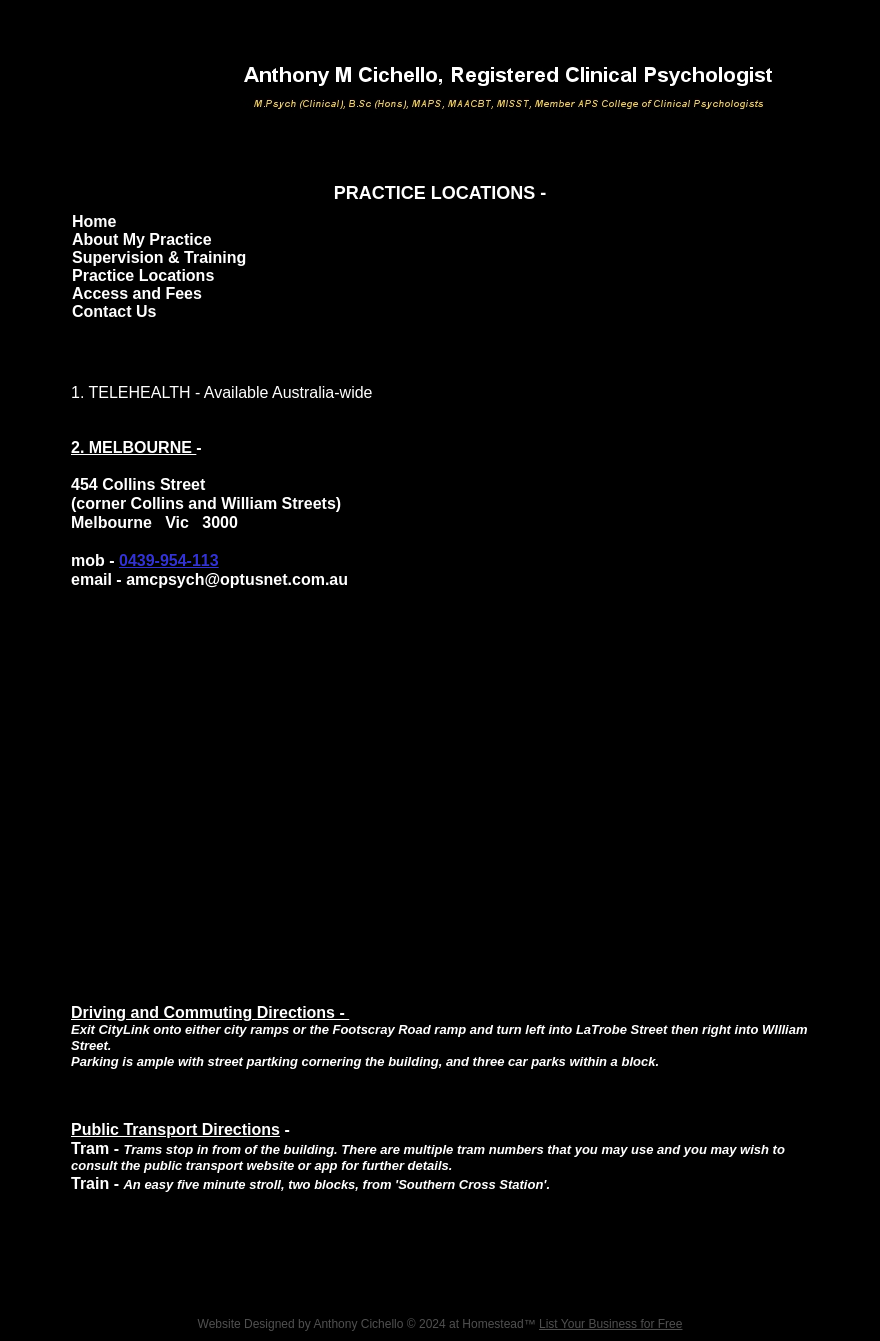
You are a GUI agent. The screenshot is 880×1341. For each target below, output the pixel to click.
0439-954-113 (169, 560)
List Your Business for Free (610, 1324)
